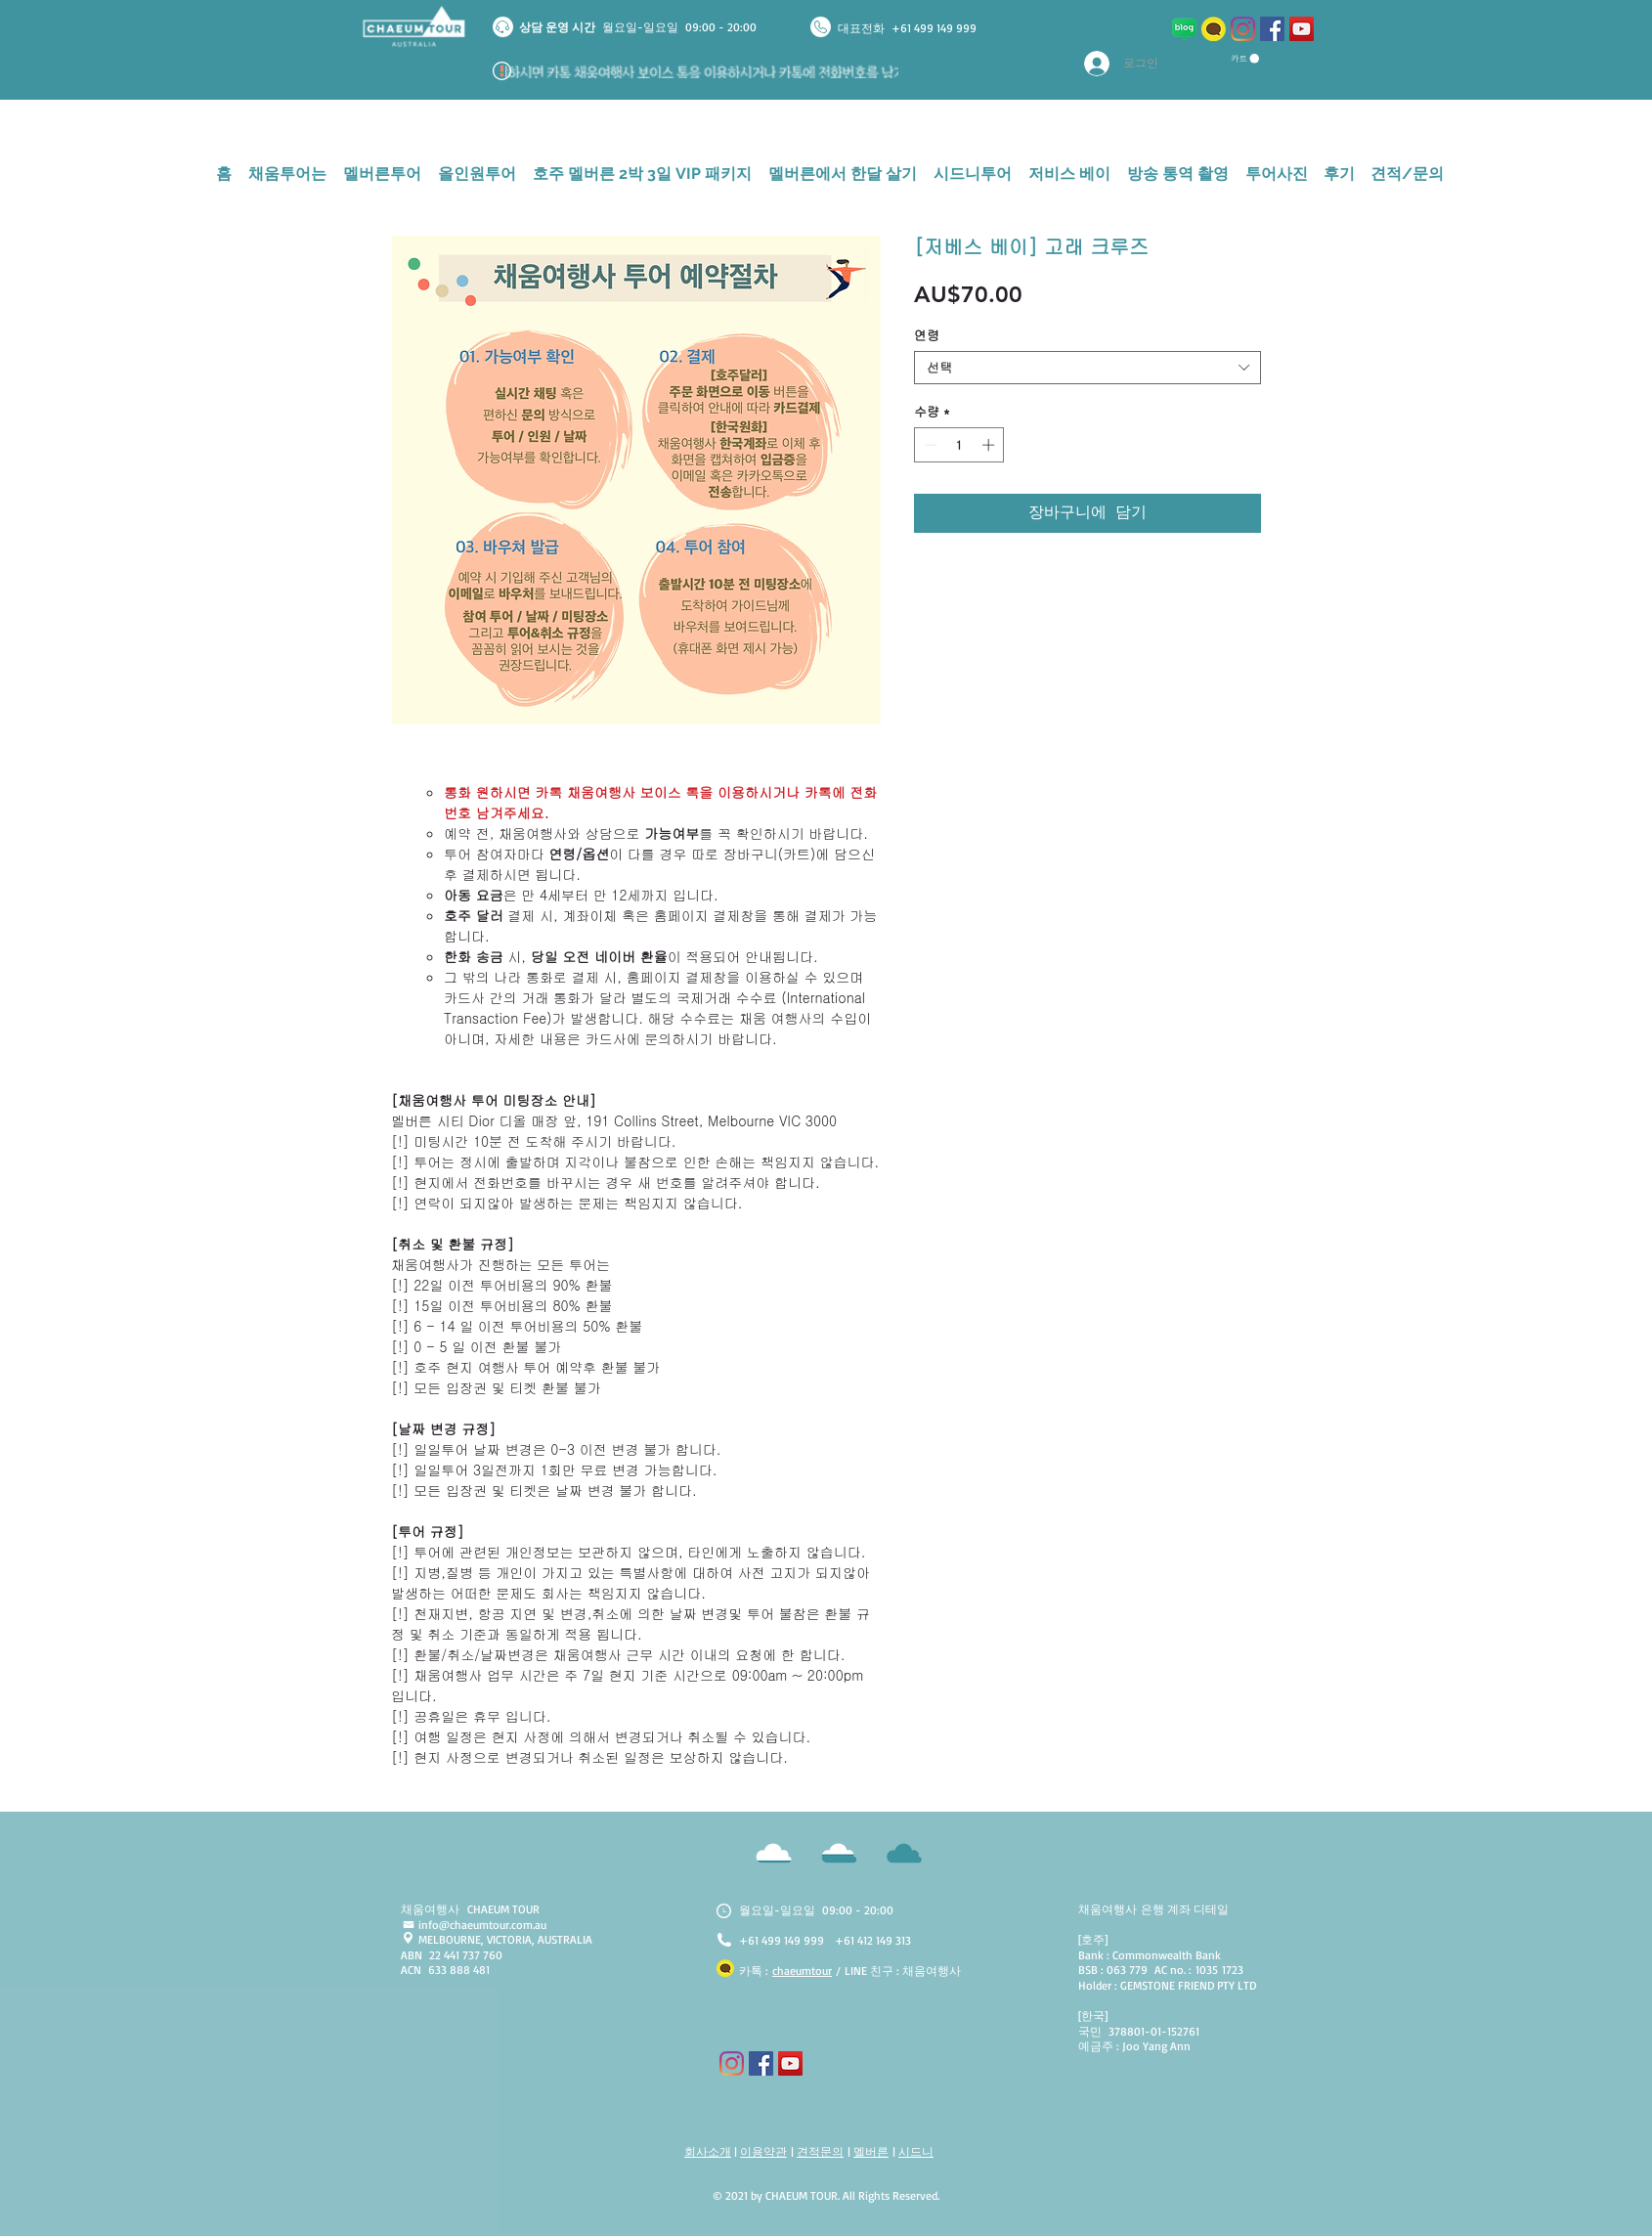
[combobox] (1087, 367)
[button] (1245, 59)
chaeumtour (802, 1970)
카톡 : (755, 1970)
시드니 (916, 2151)
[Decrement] (928, 444)
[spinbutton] (959, 444)
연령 (926, 335)
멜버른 (871, 2151)
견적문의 (820, 2151)
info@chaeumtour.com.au (482, 1924)
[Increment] (990, 444)
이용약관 (763, 2151)
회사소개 (707, 2151)
